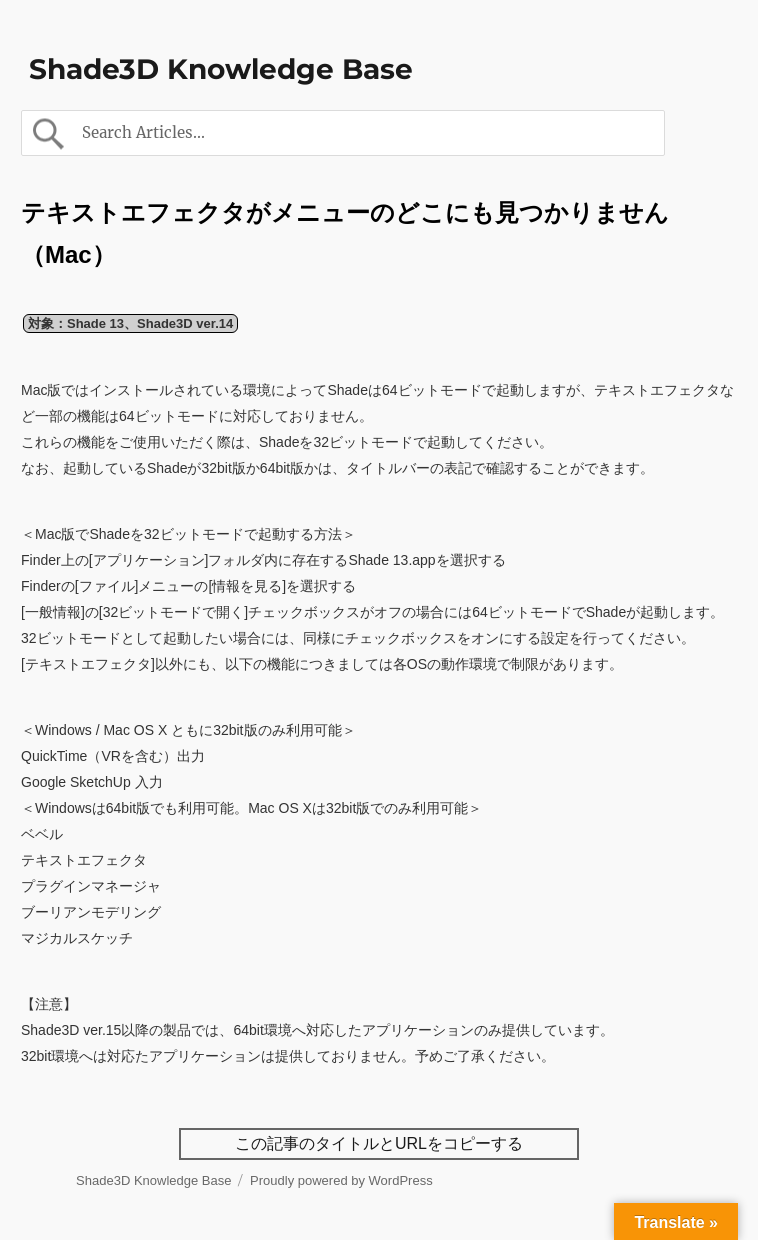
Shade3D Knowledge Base (221, 69)
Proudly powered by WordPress (341, 1180)
